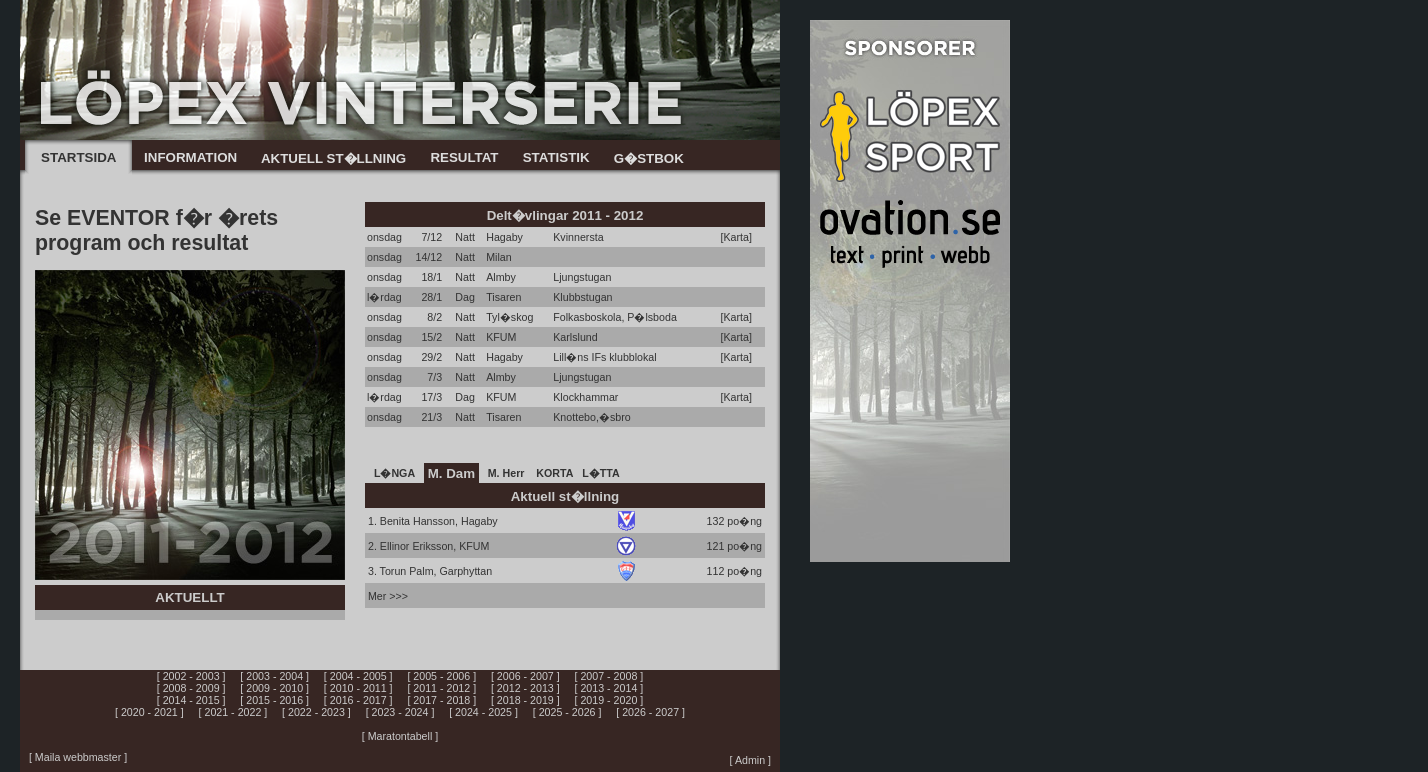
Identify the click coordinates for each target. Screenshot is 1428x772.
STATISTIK (556, 157)
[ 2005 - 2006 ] (441, 676)
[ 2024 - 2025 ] (483, 712)
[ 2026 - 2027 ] (650, 712)
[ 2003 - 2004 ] (274, 676)
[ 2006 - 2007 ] (525, 676)
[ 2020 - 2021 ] (149, 712)
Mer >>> (388, 596)
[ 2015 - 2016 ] (274, 700)
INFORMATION (190, 157)
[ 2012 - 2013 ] (525, 688)
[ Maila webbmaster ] (78, 757)
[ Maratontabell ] (400, 736)
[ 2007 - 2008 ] (609, 676)
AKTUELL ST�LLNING (333, 158)
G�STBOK (649, 158)
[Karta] (736, 237)
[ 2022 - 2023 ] (316, 712)
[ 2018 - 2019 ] (525, 700)
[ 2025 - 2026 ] (567, 712)
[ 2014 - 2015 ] (191, 700)
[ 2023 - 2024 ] (400, 712)
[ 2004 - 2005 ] (358, 676)
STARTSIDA (78, 157)
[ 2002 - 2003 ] (191, 676)
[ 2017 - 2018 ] (441, 700)
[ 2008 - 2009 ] (191, 688)
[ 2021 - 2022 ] (233, 712)
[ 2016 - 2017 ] (358, 700)
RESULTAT (464, 157)
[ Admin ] (750, 760)
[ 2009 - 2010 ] (274, 688)
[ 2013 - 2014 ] (609, 688)
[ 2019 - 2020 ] (609, 700)
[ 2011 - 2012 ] (441, 688)
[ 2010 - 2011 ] (358, 688)
